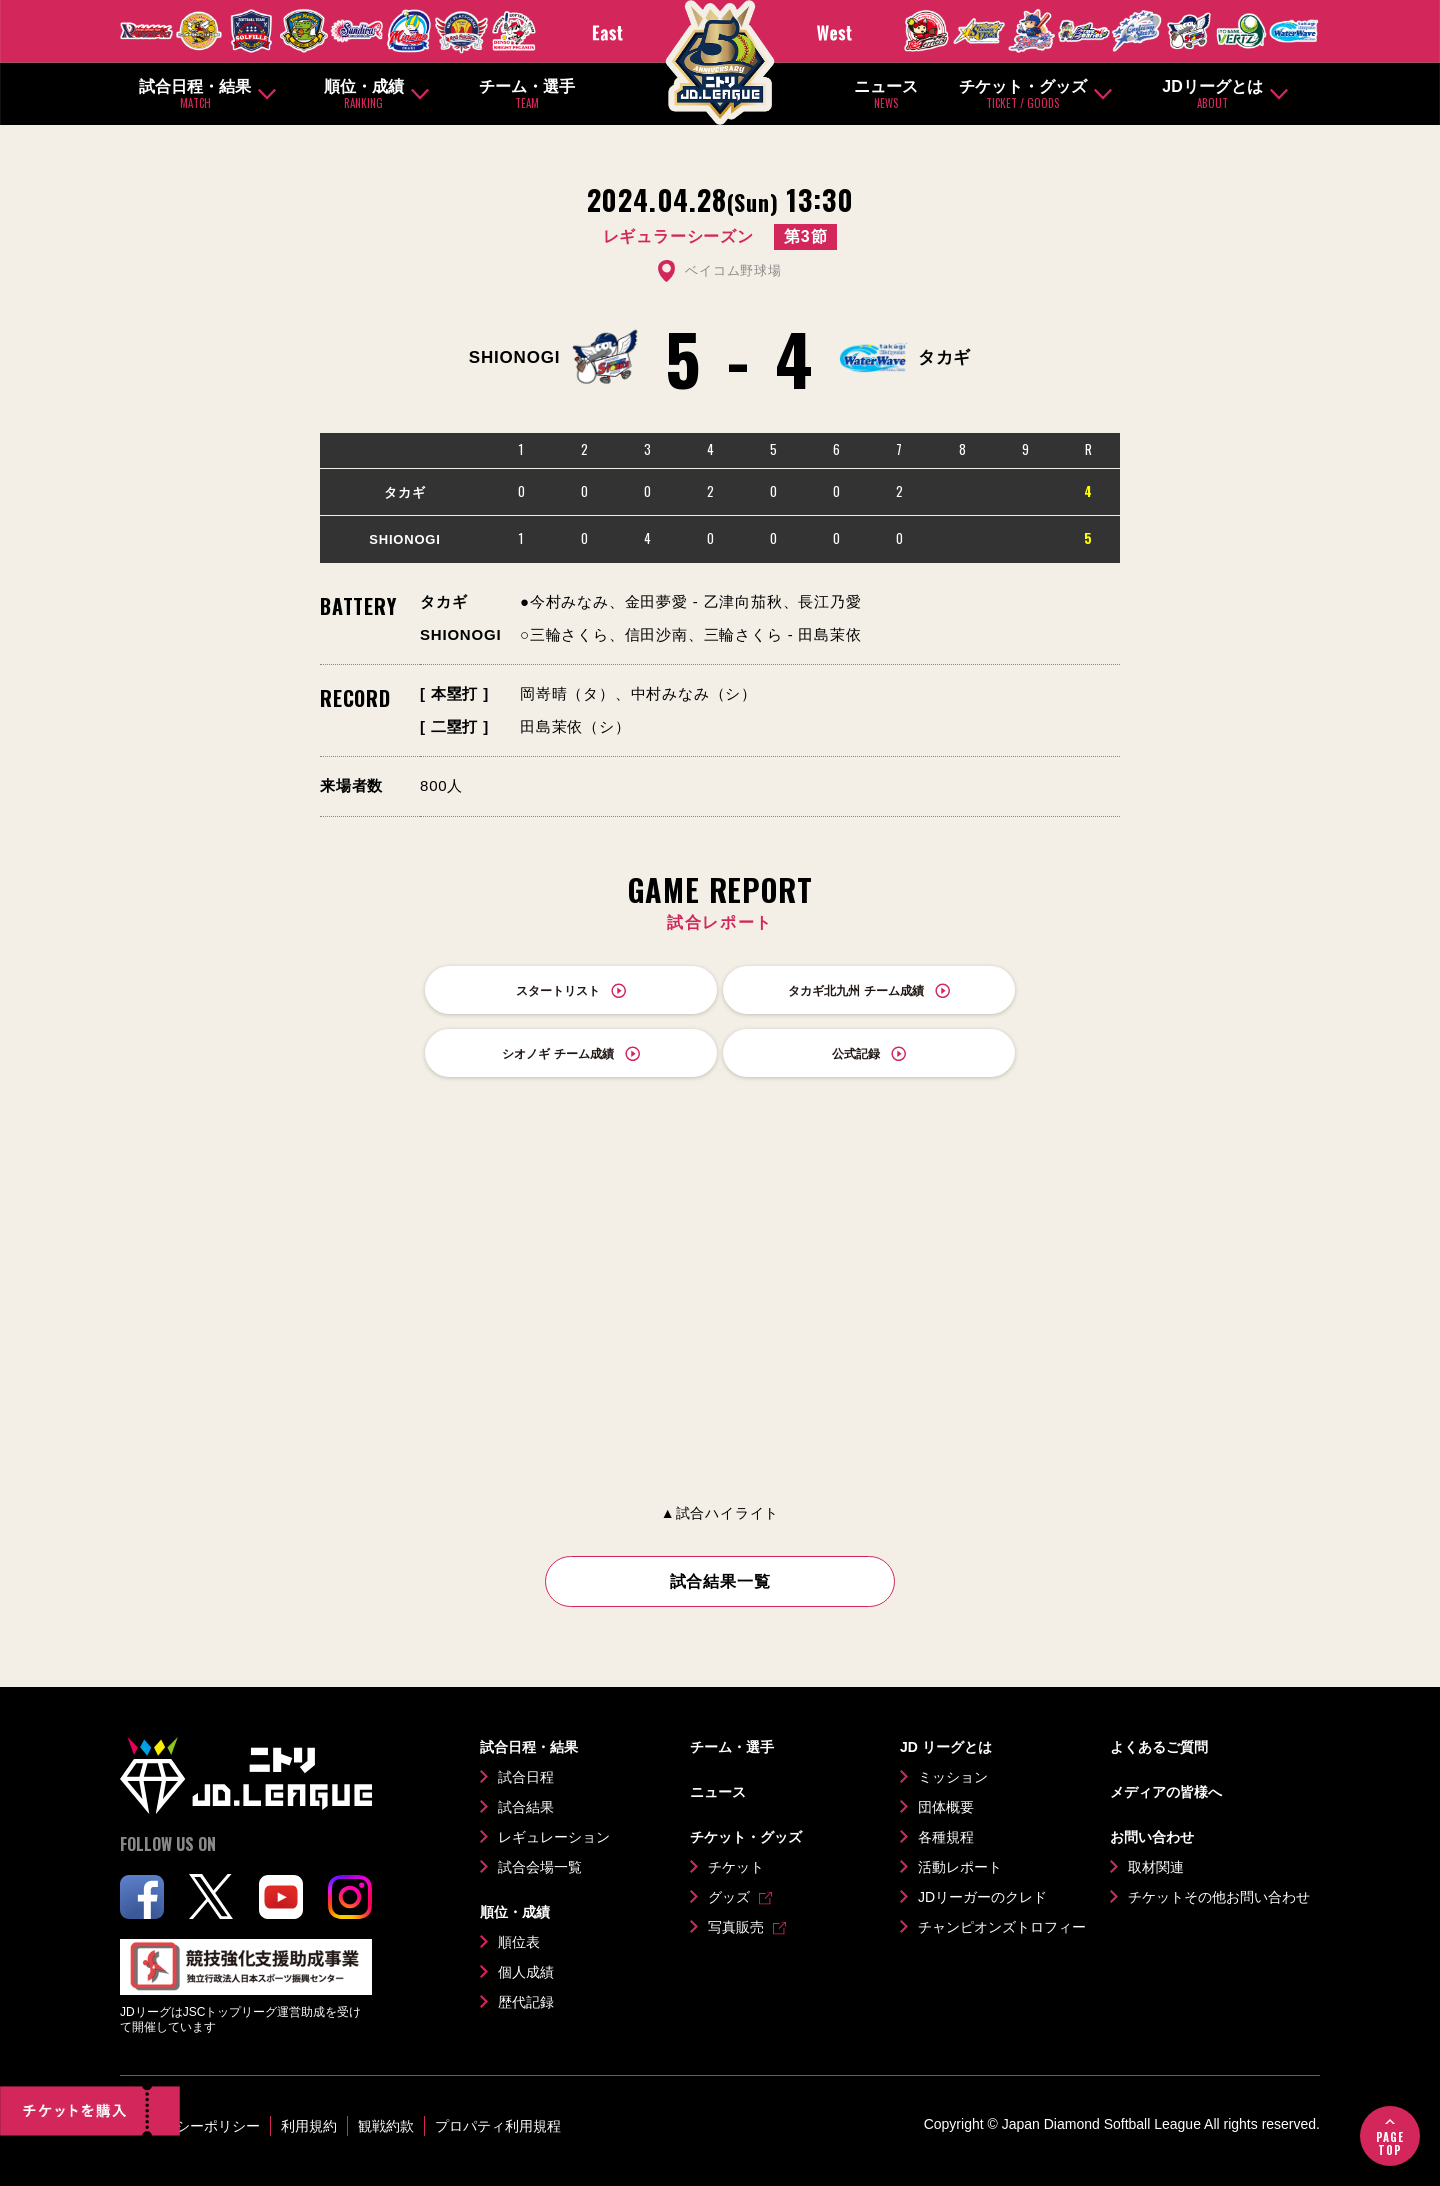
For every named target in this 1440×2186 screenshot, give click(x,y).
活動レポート (960, 1867)
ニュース (886, 94)
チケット (736, 1867)
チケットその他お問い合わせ (1219, 1897)
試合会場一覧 (540, 1867)
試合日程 (526, 1777)
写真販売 (736, 1927)
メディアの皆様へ (1166, 1792)
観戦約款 (386, 2126)
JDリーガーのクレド (982, 1897)
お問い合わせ (1152, 1837)
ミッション (953, 1777)
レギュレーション (554, 1837)
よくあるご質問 (1159, 1747)
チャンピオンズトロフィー (1002, 1927)
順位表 (519, 1942)
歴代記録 (526, 2002)
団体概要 (946, 1807)
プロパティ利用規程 (498, 2126)
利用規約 (309, 2126)
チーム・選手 (527, 94)
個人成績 (526, 1972)
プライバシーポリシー (190, 2126)
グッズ (729, 1897)
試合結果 (526, 1807)
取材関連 (1156, 1867)
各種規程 (946, 1837)
